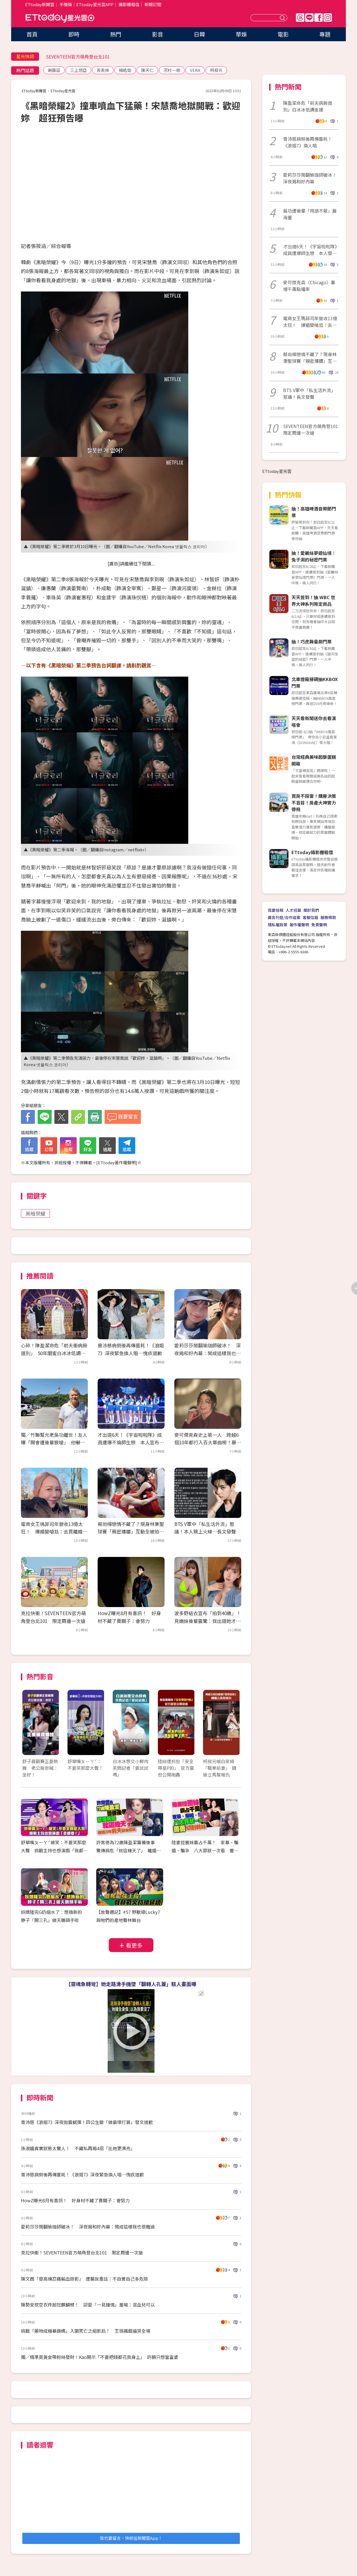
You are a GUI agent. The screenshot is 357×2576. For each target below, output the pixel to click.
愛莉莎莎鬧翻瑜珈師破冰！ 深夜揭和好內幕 (310, 178)
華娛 (241, 34)
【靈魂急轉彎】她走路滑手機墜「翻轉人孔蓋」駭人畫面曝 (131, 1983)
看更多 (134, 1945)
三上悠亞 (78, 70)
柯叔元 (216, 70)
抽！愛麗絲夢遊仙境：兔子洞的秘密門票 (313, 556)
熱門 (115, 34)
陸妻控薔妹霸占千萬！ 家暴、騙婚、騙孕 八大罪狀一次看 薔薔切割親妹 (205, 1850)
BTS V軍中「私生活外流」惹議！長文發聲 (309, 393)
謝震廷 (54, 70)
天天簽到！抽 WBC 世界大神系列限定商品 (313, 600)
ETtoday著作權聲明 (117, 1162)
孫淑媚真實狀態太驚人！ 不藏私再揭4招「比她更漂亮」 (78, 2148)
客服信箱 (310, 917)
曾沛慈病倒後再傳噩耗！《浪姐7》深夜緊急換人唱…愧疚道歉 (82, 2174)
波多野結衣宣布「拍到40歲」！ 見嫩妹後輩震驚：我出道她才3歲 (210, 1621)
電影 (283, 34)
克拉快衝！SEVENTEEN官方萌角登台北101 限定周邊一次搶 (82, 2252)
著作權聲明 (299, 924)
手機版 (65, 4)
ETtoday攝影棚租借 (312, 852)
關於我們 (311, 910)
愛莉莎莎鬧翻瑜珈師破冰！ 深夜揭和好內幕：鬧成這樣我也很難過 (207, 1353)
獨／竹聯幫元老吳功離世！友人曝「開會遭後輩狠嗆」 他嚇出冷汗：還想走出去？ (54, 1442)
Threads (300, 17)
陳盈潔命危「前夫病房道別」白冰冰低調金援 (307, 106)
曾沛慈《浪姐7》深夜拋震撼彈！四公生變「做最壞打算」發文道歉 (87, 2122)
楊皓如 (125, 70)
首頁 (32, 34)
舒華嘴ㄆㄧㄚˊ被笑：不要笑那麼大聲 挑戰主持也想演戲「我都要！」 (53, 1850)
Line (309, 17)
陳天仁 (147, 70)
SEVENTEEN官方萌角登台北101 (78, 56)
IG (328, 17)
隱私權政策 (277, 924)
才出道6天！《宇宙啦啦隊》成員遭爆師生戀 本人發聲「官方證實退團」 (310, 249)
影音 (157, 34)
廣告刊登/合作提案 (284, 917)
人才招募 (293, 910)
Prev (30, 1728)
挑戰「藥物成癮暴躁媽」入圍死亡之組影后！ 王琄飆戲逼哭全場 (85, 2330)
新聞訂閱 (152, 4)
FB (318, 17)
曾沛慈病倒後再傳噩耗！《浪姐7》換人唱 (307, 142)
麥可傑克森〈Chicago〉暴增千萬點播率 (309, 285)
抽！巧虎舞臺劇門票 (311, 641)
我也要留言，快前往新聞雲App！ (131, 2538)
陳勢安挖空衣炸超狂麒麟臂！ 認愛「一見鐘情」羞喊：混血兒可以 (88, 2304)
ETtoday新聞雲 (39, 4)
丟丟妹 (103, 70)
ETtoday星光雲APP (95, 4)
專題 (325, 34)
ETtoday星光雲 (60, 18)
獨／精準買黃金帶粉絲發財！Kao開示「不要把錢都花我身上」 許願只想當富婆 (99, 2357)
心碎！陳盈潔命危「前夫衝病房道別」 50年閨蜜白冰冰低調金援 (54, 1353)
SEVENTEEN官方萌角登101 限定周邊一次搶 (310, 429)
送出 (283, 17)
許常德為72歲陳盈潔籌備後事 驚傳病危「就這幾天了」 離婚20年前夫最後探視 (128, 1850)
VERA (195, 70)
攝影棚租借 (129, 4)
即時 (73, 34)
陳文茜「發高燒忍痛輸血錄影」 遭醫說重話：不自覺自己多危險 (84, 2278)
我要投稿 (275, 910)
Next (232, 1728)
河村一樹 (171, 70)
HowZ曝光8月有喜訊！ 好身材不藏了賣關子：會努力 (75, 2200)
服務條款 (328, 917)
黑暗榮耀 (35, 1213)
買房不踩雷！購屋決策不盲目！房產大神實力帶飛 (313, 803)
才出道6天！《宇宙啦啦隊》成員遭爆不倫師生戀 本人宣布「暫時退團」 (130, 1442)
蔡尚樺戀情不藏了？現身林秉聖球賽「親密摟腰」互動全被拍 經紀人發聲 (131, 1531)
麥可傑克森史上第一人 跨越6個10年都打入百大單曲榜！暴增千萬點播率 (207, 1442)
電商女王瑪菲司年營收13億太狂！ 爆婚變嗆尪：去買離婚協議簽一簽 (54, 1531)
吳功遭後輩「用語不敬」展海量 (310, 214)
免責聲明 (319, 924)
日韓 (199, 34)
